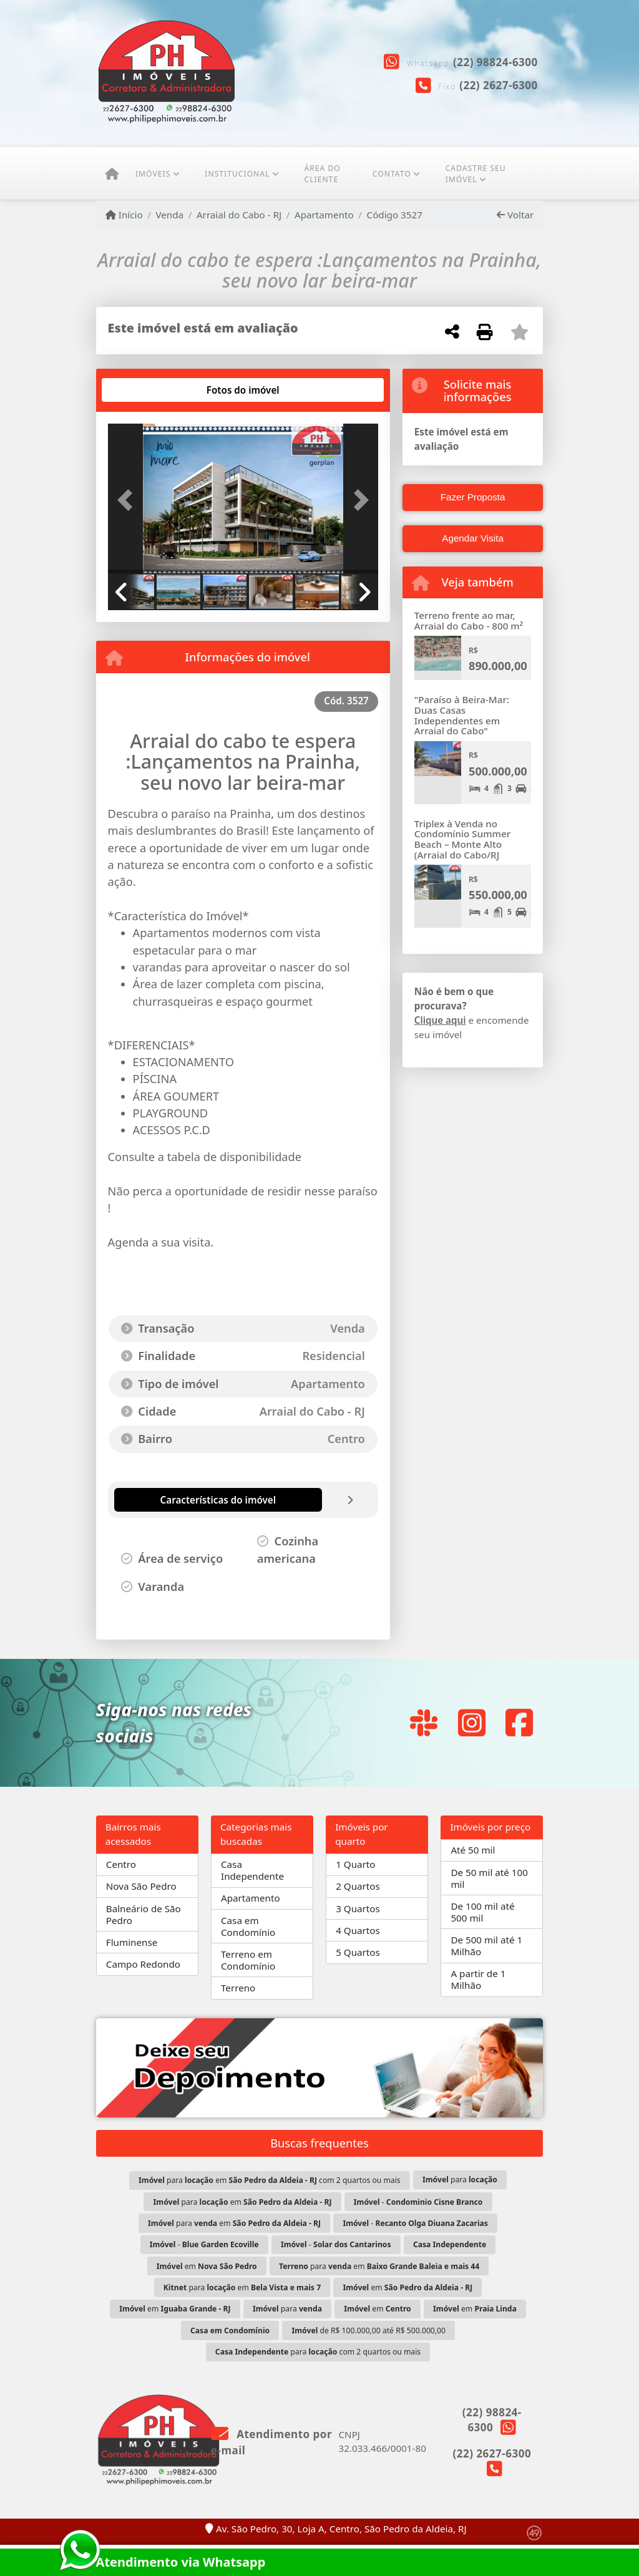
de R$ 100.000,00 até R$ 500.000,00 (369, 2330)
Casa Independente (252, 1870)
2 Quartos (358, 1886)
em (207, 2266)
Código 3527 (394, 214)
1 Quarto (355, 1864)
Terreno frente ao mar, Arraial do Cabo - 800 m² (468, 620)
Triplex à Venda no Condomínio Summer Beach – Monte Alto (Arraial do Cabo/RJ (462, 839)
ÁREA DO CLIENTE (322, 174)
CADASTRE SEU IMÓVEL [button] (476, 174)
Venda (169, 214)
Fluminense (131, 1942)
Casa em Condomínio (248, 1926)
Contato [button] (392, 173)
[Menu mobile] (112, 174)
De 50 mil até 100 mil (489, 1878)
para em (243, 2202)
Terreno (238, 1987)
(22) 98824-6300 (495, 62)
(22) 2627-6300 (498, 85)
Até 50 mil (473, 1850)
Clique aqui (440, 1020)
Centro (121, 1864)
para (459, 2179)
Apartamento (324, 214)
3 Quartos (358, 1908)
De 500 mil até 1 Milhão (486, 1945)
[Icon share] (423, 1723)
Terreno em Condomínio (248, 1960)
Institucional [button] (237, 173)
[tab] (147, 390)
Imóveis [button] (152, 173)
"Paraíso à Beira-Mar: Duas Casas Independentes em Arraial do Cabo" (461, 715)
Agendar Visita (473, 538)
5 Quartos (358, 1952)
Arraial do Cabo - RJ (239, 214)
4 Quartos (358, 1930)
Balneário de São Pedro (143, 1914)
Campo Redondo (143, 1964)
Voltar (515, 214)
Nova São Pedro (141, 1886)
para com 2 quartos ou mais (318, 2351)
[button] (128, 499)
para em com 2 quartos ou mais (270, 2180)
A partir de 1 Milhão (478, 1979)
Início (124, 214)
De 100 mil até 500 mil (482, 1912)
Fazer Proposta (473, 497)
